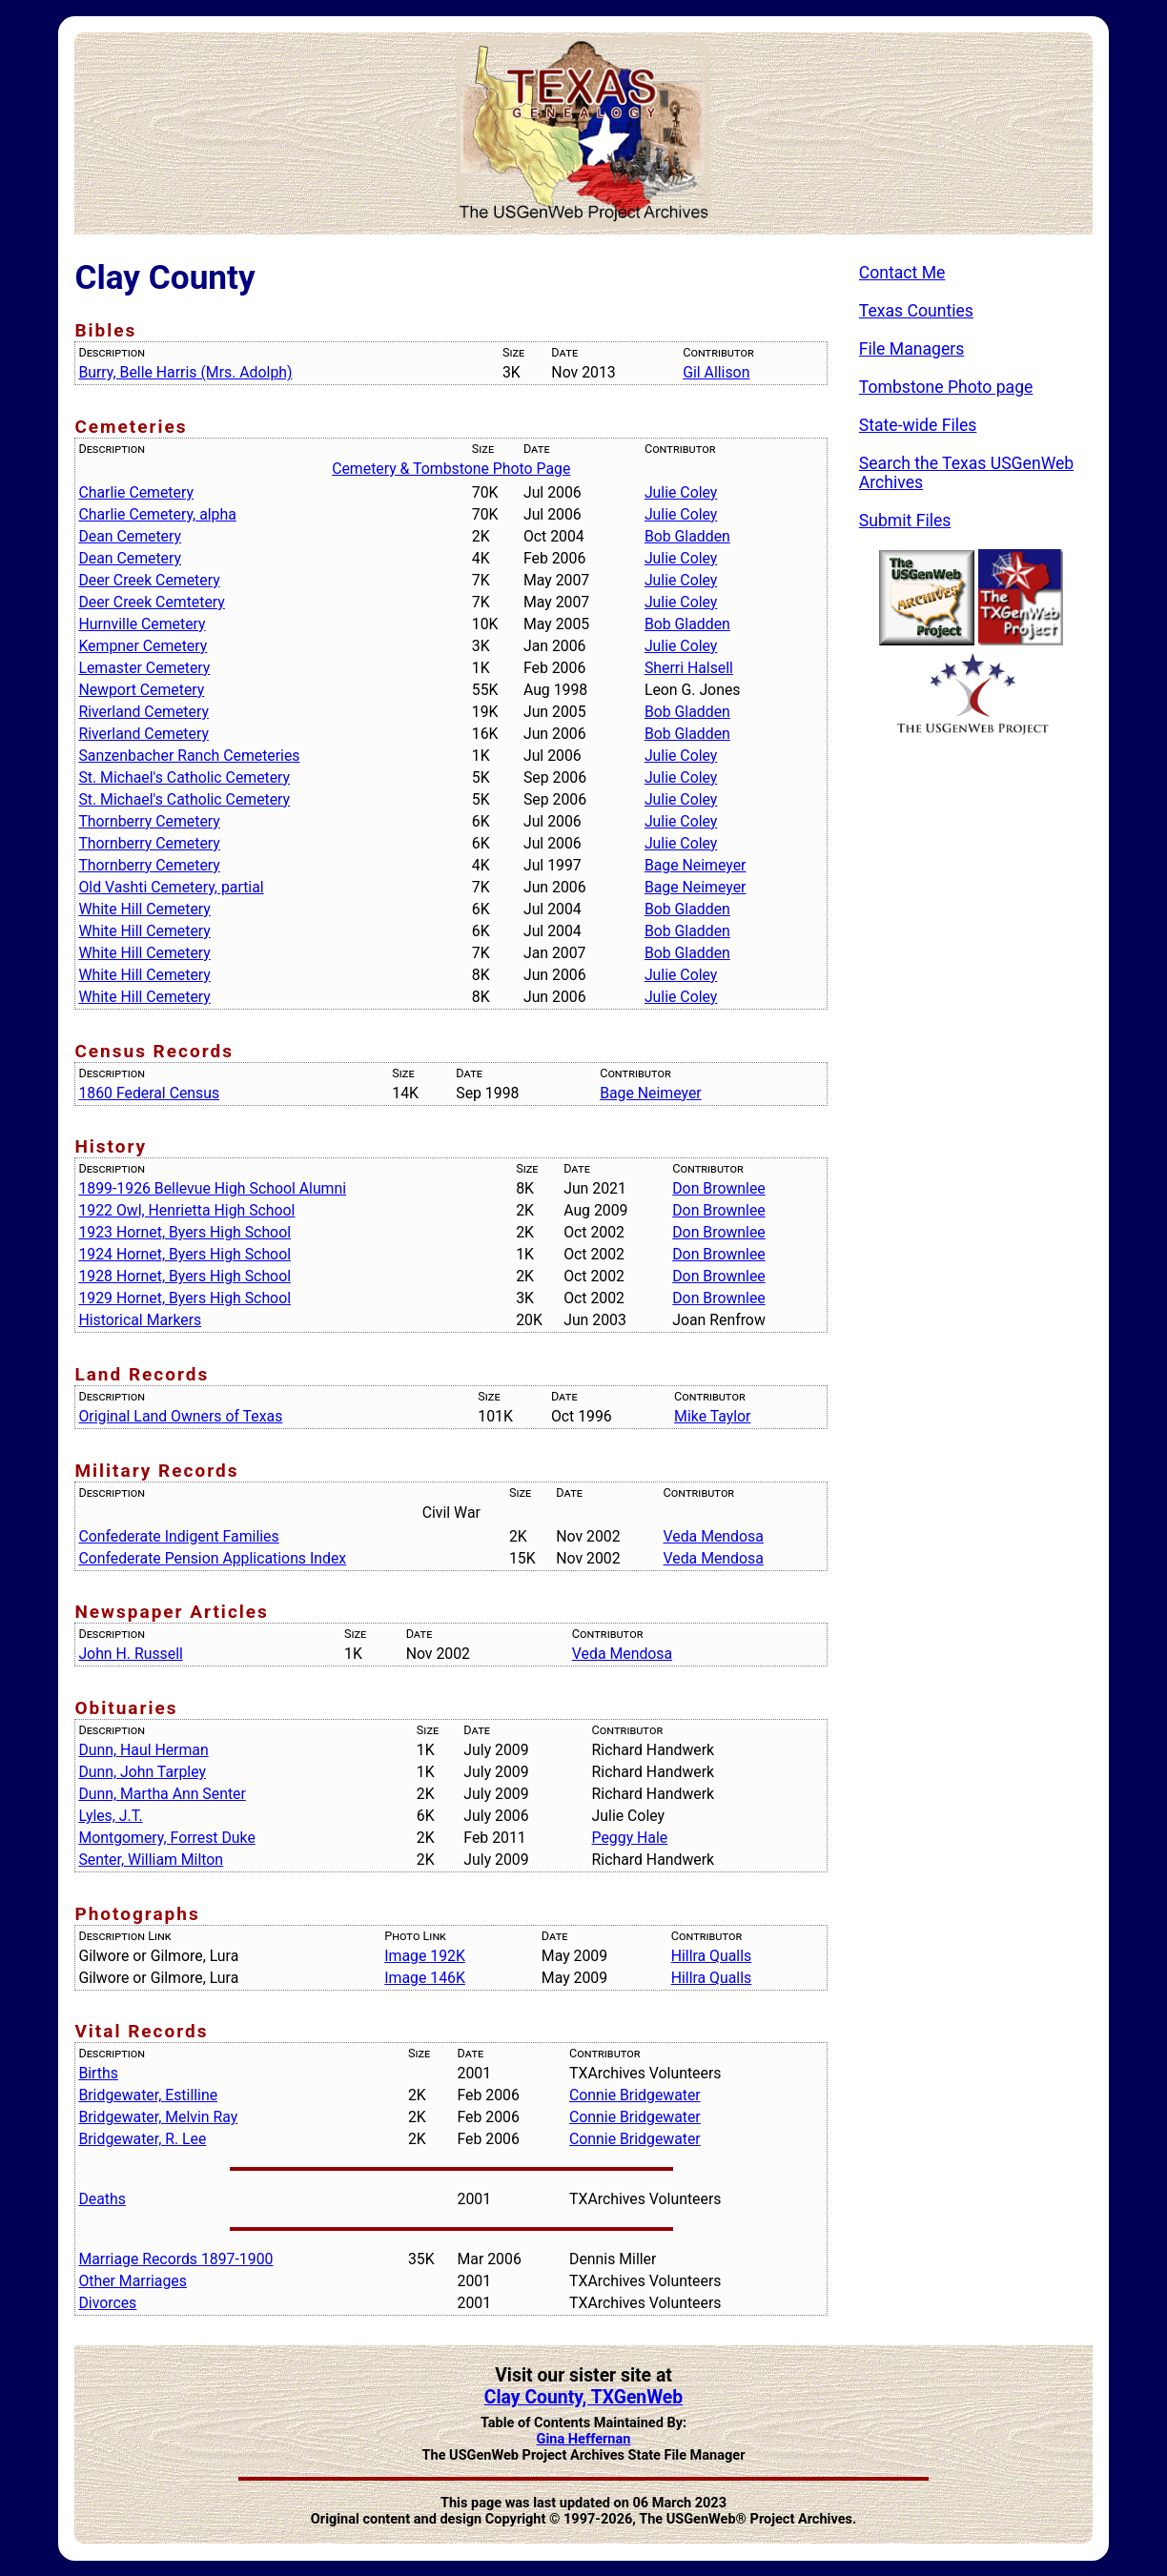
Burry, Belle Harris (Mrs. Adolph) (185, 372)
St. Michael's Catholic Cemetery (184, 777)
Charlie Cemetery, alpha (156, 514)
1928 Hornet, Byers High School (184, 1276)
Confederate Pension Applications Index (212, 1558)
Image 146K (424, 1978)
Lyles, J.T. (110, 1816)
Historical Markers (139, 1320)
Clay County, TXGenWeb (583, 2397)
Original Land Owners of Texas (180, 1416)
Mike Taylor (712, 1416)
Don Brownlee (718, 1188)
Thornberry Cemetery (148, 821)
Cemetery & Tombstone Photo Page (451, 469)
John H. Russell (130, 1654)
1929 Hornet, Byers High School (184, 1298)
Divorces (107, 2303)
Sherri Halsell (689, 668)
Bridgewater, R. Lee (142, 2139)
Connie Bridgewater (635, 2095)
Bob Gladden (687, 536)
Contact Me (902, 272)
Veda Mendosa (714, 1536)
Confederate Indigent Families (178, 1536)
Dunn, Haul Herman (143, 1750)
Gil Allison (716, 372)
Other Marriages (132, 2281)
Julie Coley (681, 492)
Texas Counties (916, 310)
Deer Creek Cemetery (148, 580)
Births (98, 2073)
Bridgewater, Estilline (147, 2095)
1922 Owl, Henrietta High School (186, 1210)
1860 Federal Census (148, 1093)
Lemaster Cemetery (144, 668)
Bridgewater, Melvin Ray (157, 2117)
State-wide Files (918, 425)
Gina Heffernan (584, 2439)
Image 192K (424, 1956)
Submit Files (905, 520)
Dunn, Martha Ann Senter (161, 1794)
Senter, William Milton (150, 1859)
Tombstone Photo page (946, 387)
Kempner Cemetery (142, 646)
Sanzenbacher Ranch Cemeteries (188, 755)
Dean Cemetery (129, 536)
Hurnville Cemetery (141, 624)
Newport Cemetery (141, 690)
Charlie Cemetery (136, 492)
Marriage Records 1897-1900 (175, 2259)
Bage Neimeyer (696, 865)
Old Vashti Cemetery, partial (170, 887)
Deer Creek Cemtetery (151, 602)
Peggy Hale (630, 1838)
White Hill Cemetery (144, 909)
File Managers (911, 348)
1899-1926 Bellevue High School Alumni (212, 1188)
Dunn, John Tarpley (142, 1772)
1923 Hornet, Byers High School (184, 1232)
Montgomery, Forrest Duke (166, 1838)
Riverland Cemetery (143, 712)
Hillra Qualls (711, 1956)
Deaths (101, 2199)
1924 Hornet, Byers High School (184, 1254)
